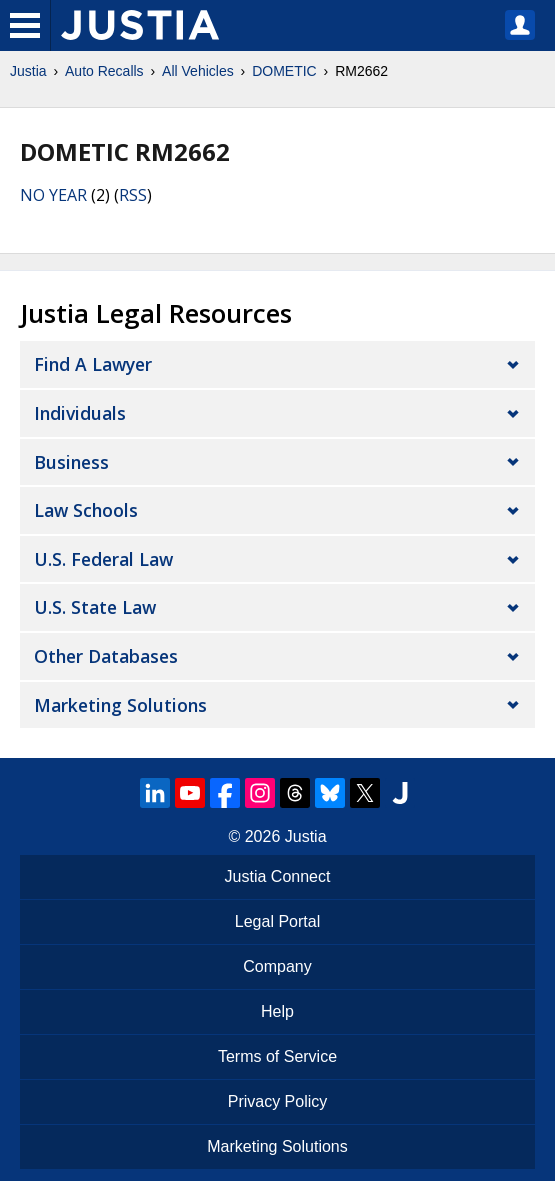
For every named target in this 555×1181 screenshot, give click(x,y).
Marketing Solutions (120, 705)
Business (71, 462)
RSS (133, 195)
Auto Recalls (104, 71)
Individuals (80, 413)
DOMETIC (284, 71)
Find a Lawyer (93, 364)
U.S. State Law (95, 607)
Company (277, 966)
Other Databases (106, 656)
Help (277, 1011)
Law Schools (86, 510)
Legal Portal (277, 921)
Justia (28, 71)
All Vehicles (198, 71)
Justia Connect (278, 876)
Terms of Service (277, 1056)
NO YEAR (53, 195)
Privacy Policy (278, 1101)
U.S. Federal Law (103, 559)
